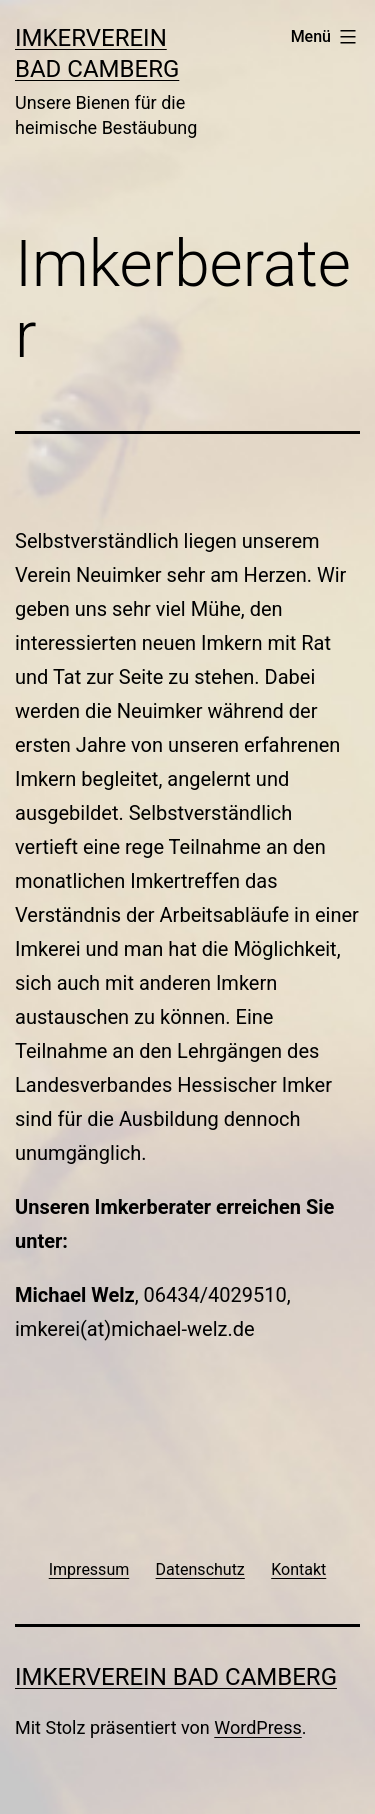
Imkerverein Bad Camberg (176, 1677)
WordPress (257, 1727)
